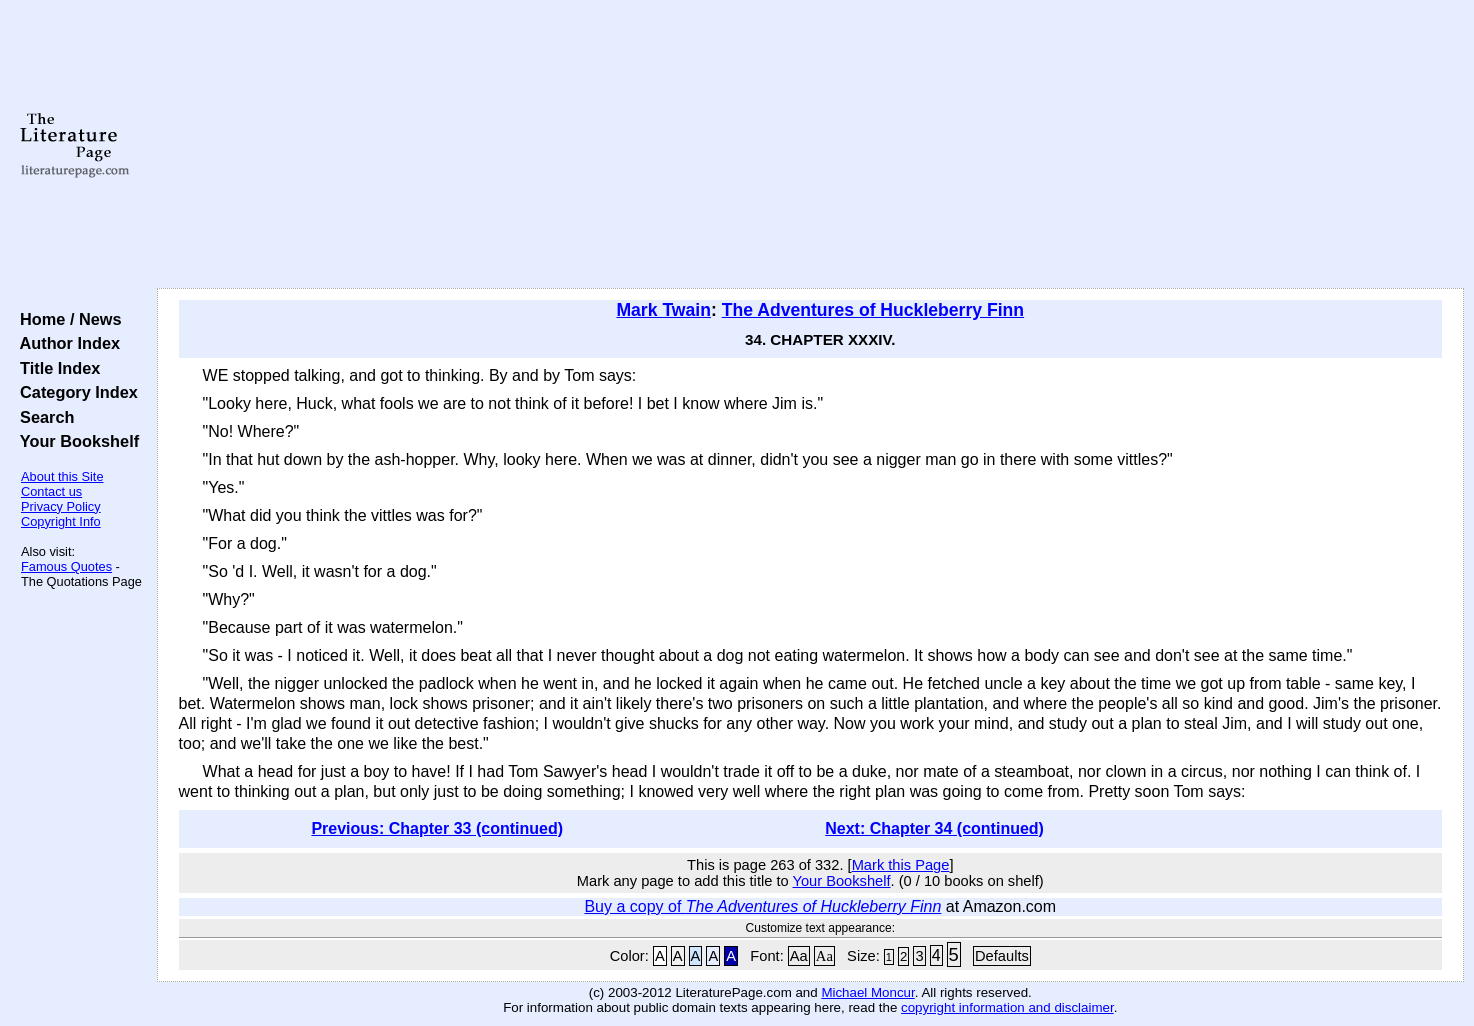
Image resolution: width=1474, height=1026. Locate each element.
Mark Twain (663, 310)
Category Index (74, 392)
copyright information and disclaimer (1007, 1007)
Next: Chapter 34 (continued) (934, 828)
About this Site (62, 476)
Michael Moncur (867, 992)
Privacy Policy (61, 506)
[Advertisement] (810, 145)
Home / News (66, 319)
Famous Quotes (66, 566)
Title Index (55, 368)
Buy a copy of (762, 906)
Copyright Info (61, 521)
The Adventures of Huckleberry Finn (873, 310)
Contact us (51, 491)
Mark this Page (901, 865)
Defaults (1002, 956)
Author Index (65, 343)
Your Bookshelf (75, 441)
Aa (799, 956)
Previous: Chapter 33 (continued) (437, 828)
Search (42, 417)
